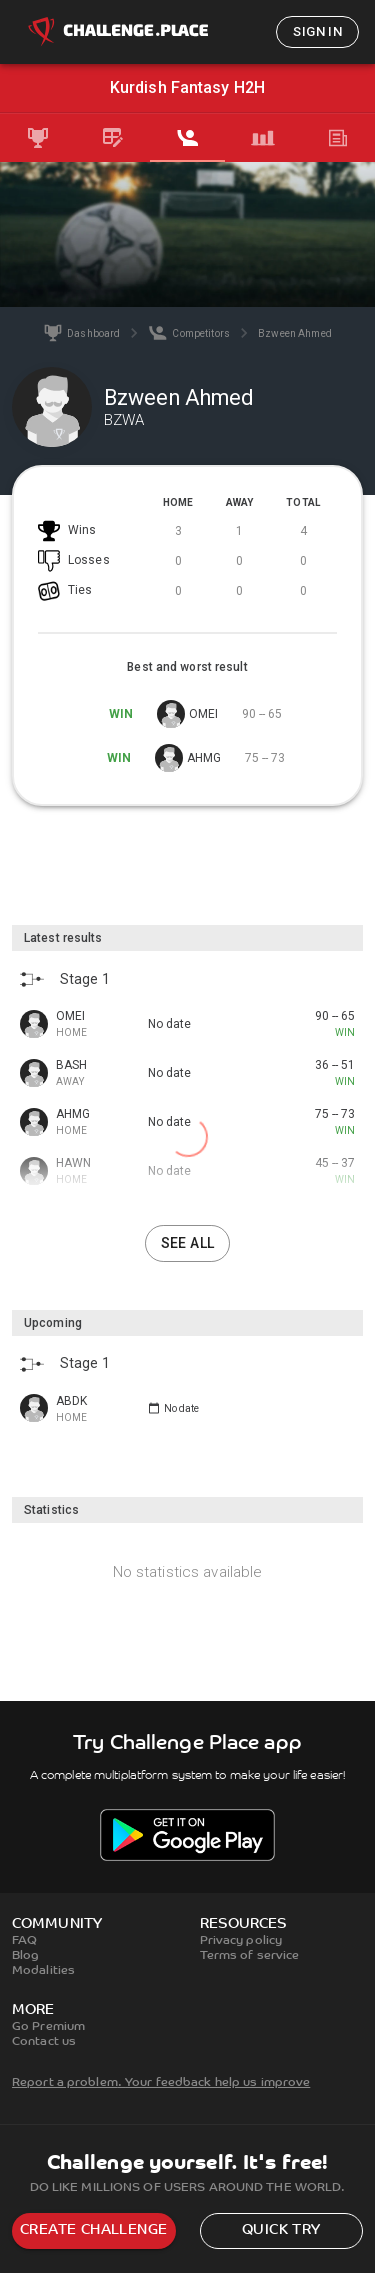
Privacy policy (241, 1941)
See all (188, 1243)
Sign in (317, 31)
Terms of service (250, 1956)
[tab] (37, 138)
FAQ (24, 1941)
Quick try (281, 2230)
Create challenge (93, 2230)
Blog (25, 1956)
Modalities (43, 1971)
